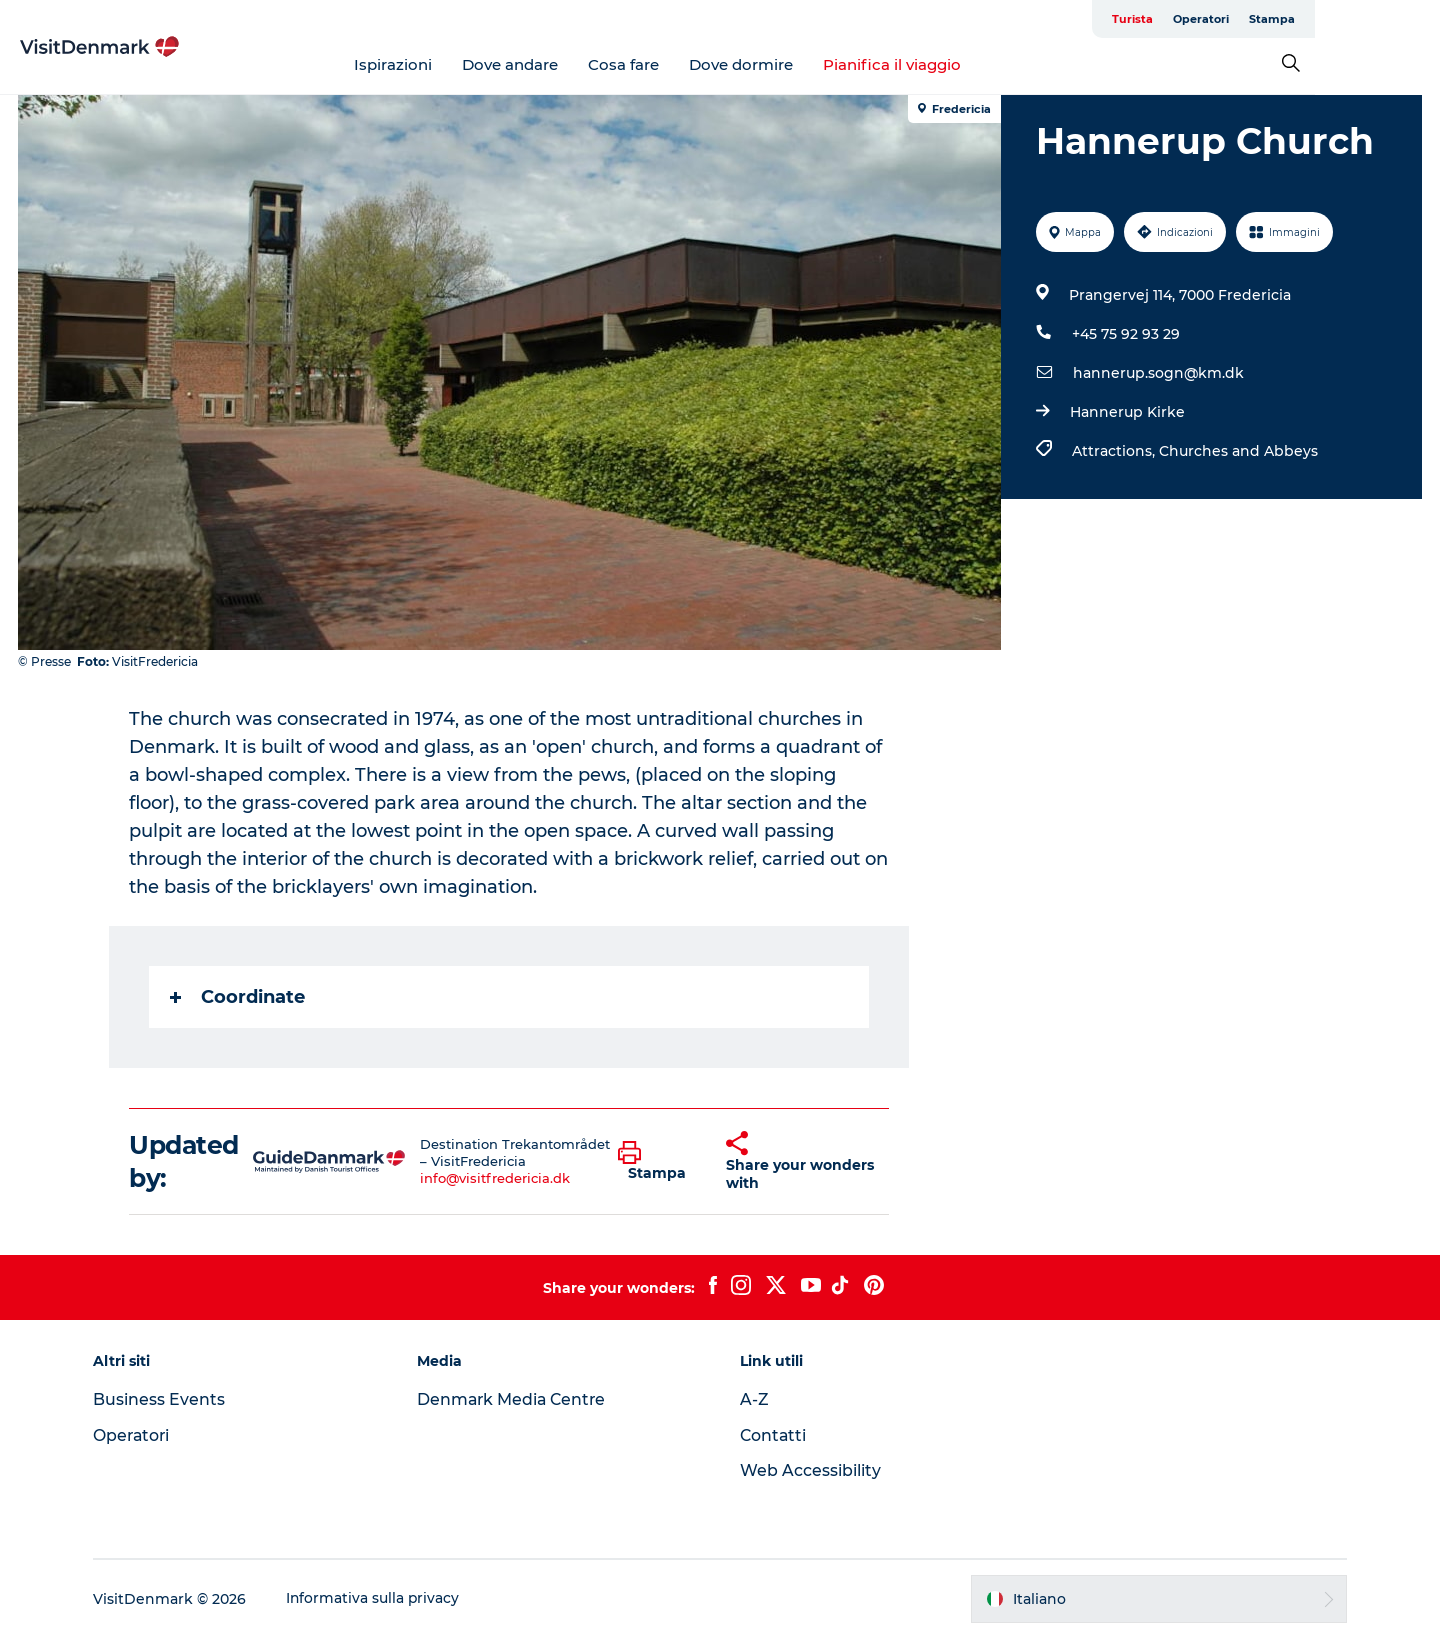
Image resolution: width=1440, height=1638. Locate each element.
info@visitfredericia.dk (496, 1178)
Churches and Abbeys (1237, 451)
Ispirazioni (456, 64)
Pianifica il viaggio (955, 64)
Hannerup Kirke (1126, 412)
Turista (1257, 19)
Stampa (1397, 19)
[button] (657, 1162)
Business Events (166, 1399)
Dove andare (573, 64)
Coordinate (238, 997)
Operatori (1326, 19)
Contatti (774, 1435)
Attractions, (1114, 451)
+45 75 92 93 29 (1125, 334)
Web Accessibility (810, 1470)
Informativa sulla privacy (380, 1599)
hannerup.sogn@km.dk (1157, 373)
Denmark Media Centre (516, 1399)
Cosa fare (686, 64)
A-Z (754, 1399)
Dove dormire (804, 64)
